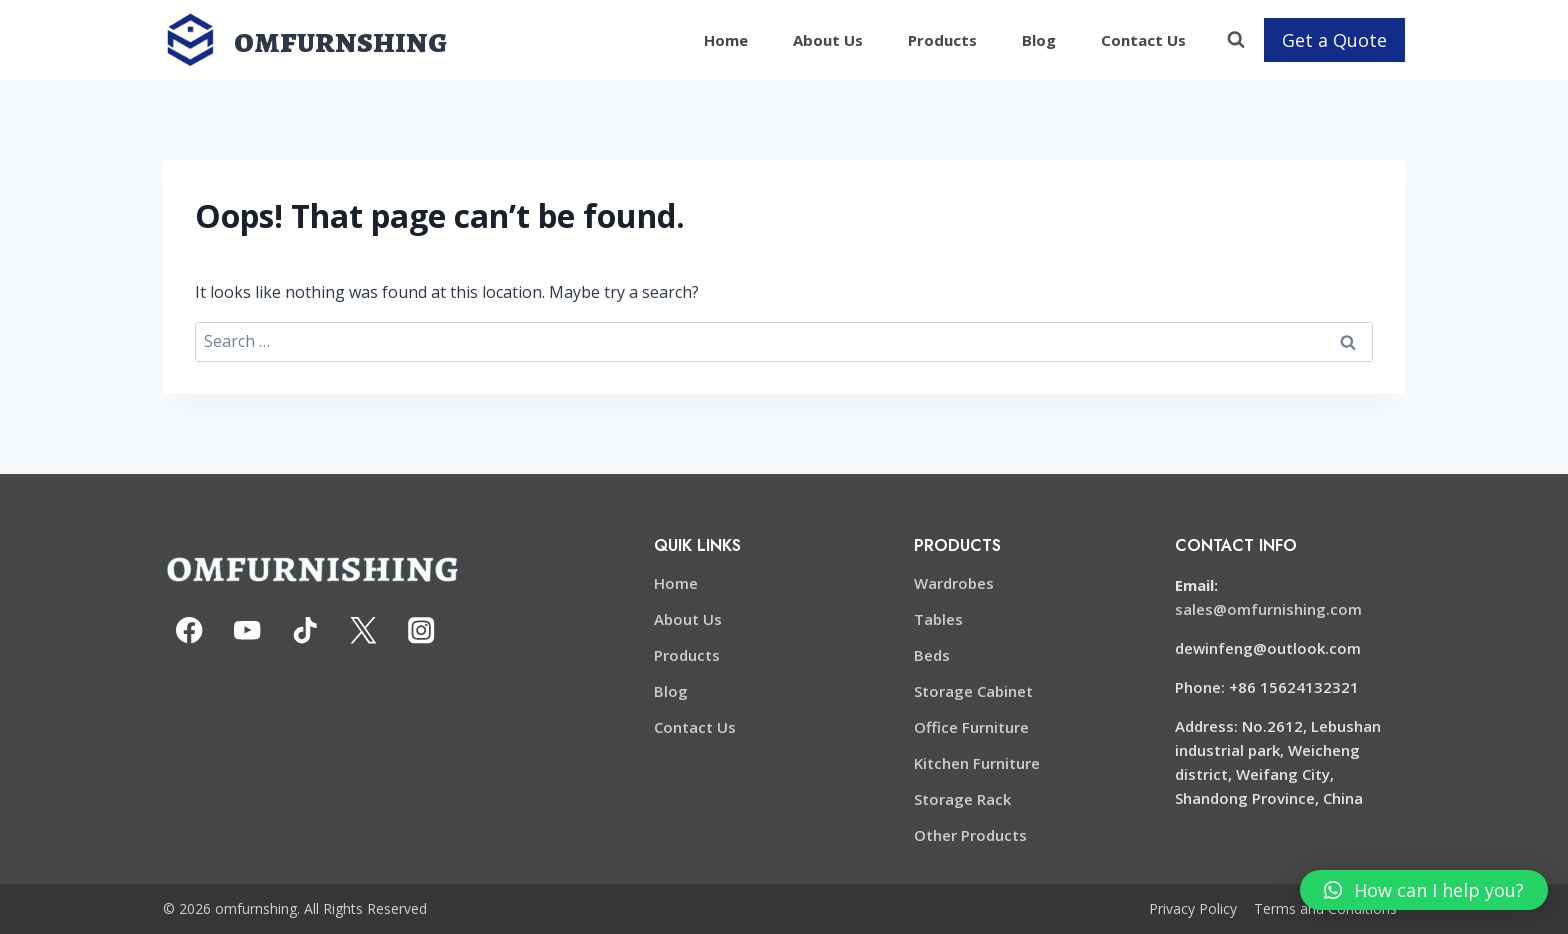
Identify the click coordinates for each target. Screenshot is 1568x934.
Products (942, 40)
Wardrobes (954, 583)
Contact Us (1143, 40)
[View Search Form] (1236, 40)
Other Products (970, 835)
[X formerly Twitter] (363, 630)
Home (726, 40)
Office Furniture (971, 727)
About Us (828, 40)
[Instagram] (421, 630)
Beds (932, 655)
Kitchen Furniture (977, 763)
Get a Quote (1334, 40)
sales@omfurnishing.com (1268, 609)
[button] (1424, 890)
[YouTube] (247, 630)
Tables (938, 619)
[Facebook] (189, 630)
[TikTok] (305, 630)
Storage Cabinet (973, 691)
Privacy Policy (1193, 908)
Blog (1039, 40)
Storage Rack (962, 799)
